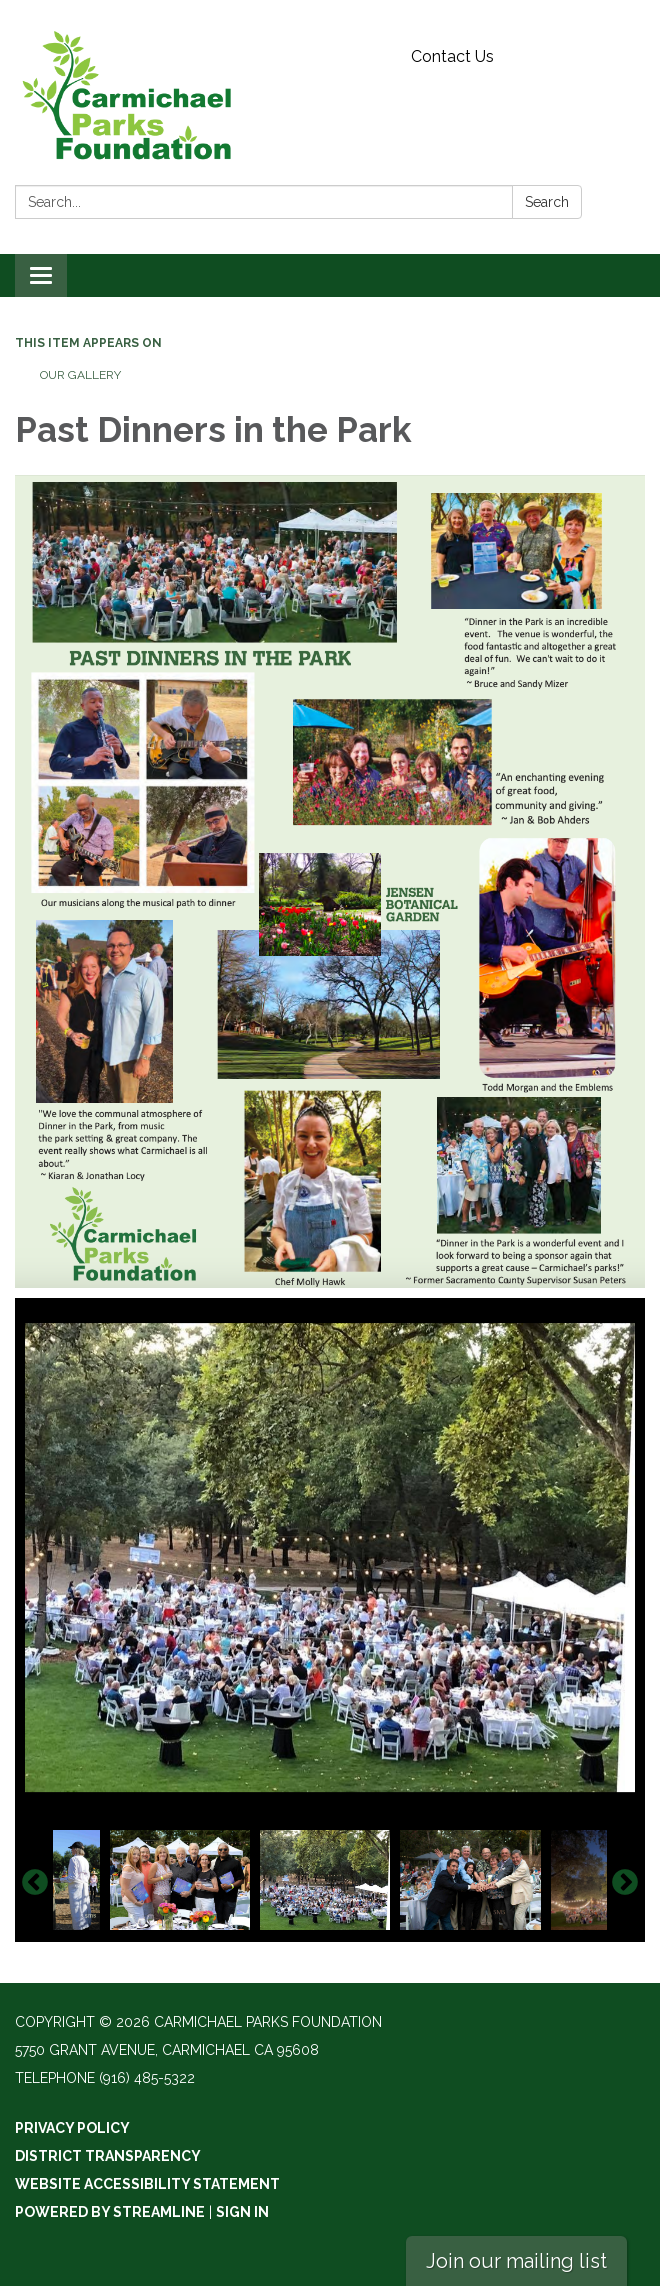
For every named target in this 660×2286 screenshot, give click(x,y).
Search (547, 202)
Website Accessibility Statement (147, 2184)
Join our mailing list (516, 2261)
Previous (35, 1883)
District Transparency (108, 2156)
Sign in (242, 2212)
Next (625, 1883)
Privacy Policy (72, 2128)
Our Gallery (80, 375)
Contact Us (452, 56)
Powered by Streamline (110, 2212)
